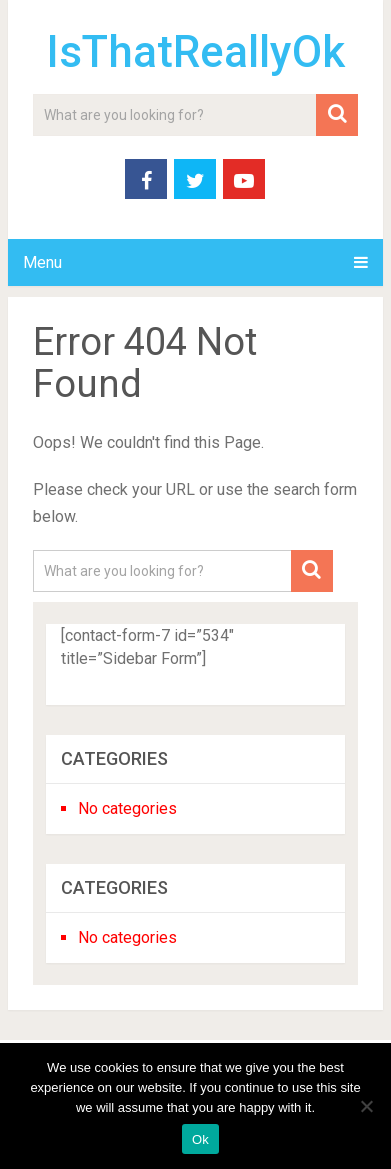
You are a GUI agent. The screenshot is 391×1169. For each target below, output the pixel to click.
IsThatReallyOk (195, 52)
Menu (42, 262)
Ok (200, 1139)
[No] (366, 1106)
